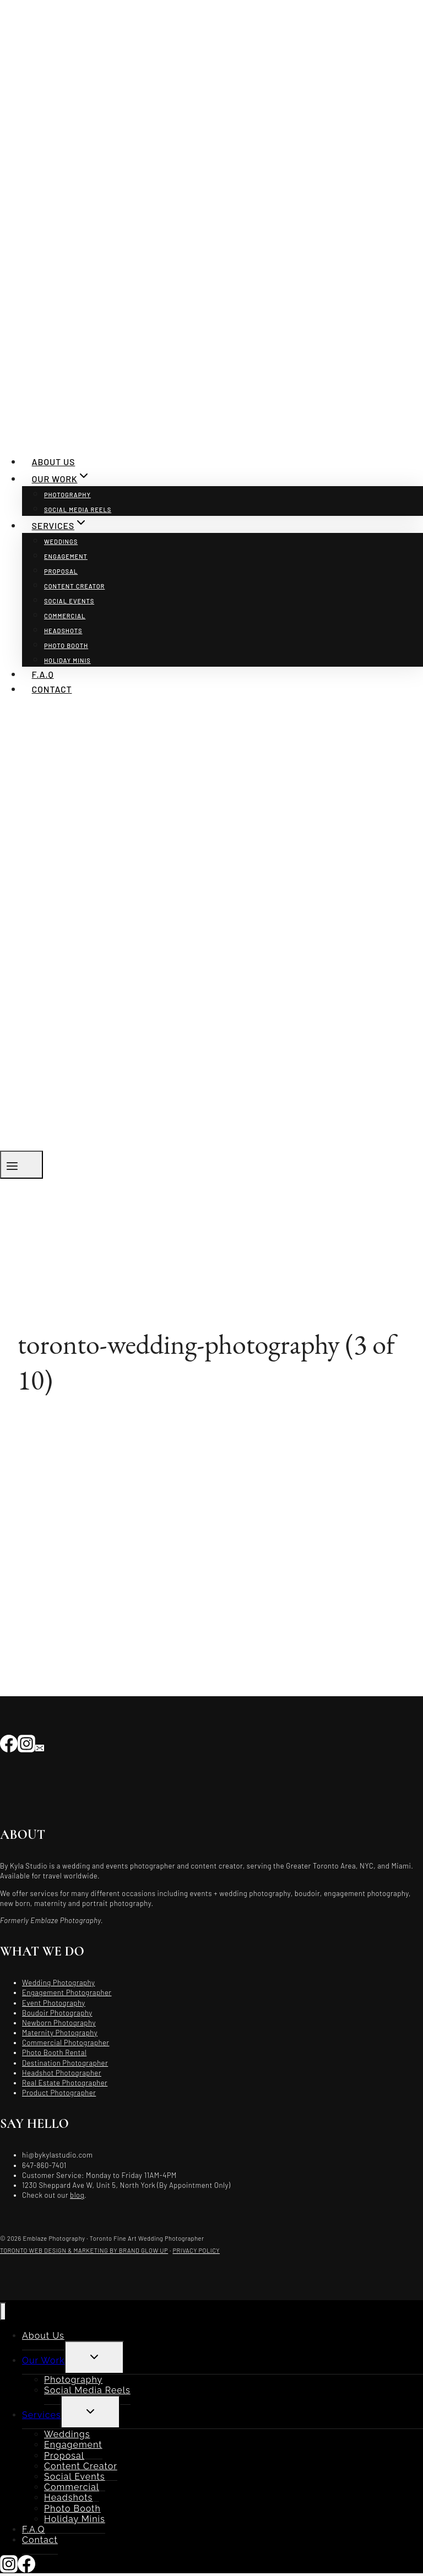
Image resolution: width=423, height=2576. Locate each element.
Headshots (63, 630)
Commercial (64, 615)
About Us (53, 461)
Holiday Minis (67, 660)
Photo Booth (66, 645)
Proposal (61, 571)
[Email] (39, 1743)
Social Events (69, 600)
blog (77, 2195)
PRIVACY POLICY (196, 2250)
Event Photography (53, 2002)
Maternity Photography (59, 2032)
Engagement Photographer (67, 1992)
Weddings (61, 541)
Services (41, 2415)
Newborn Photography (59, 2022)
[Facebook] (9, 1743)
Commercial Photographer (66, 2042)
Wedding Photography (58, 1982)
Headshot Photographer (61, 2072)
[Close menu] (3, 2311)
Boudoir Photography (57, 2012)
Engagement (66, 556)
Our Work (43, 2360)
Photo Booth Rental (54, 2052)
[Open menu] (21, 1165)
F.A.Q (43, 674)
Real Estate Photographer (64, 2082)
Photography (67, 494)
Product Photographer (59, 2092)
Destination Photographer (65, 2062)
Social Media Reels (77, 509)
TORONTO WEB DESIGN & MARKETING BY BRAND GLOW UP (84, 2250)
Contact (52, 689)
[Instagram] (26, 1743)
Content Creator (74, 586)
